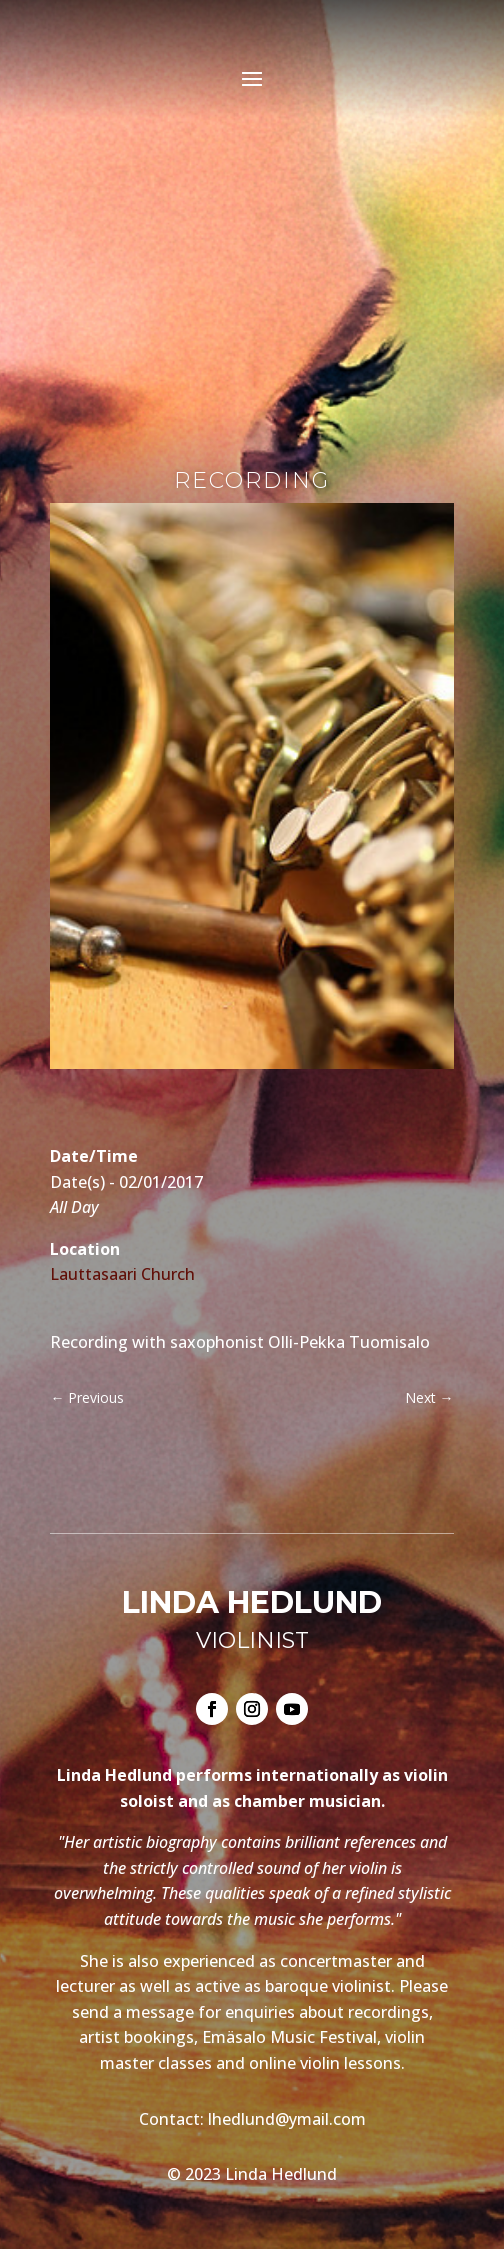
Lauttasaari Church (122, 1274)
